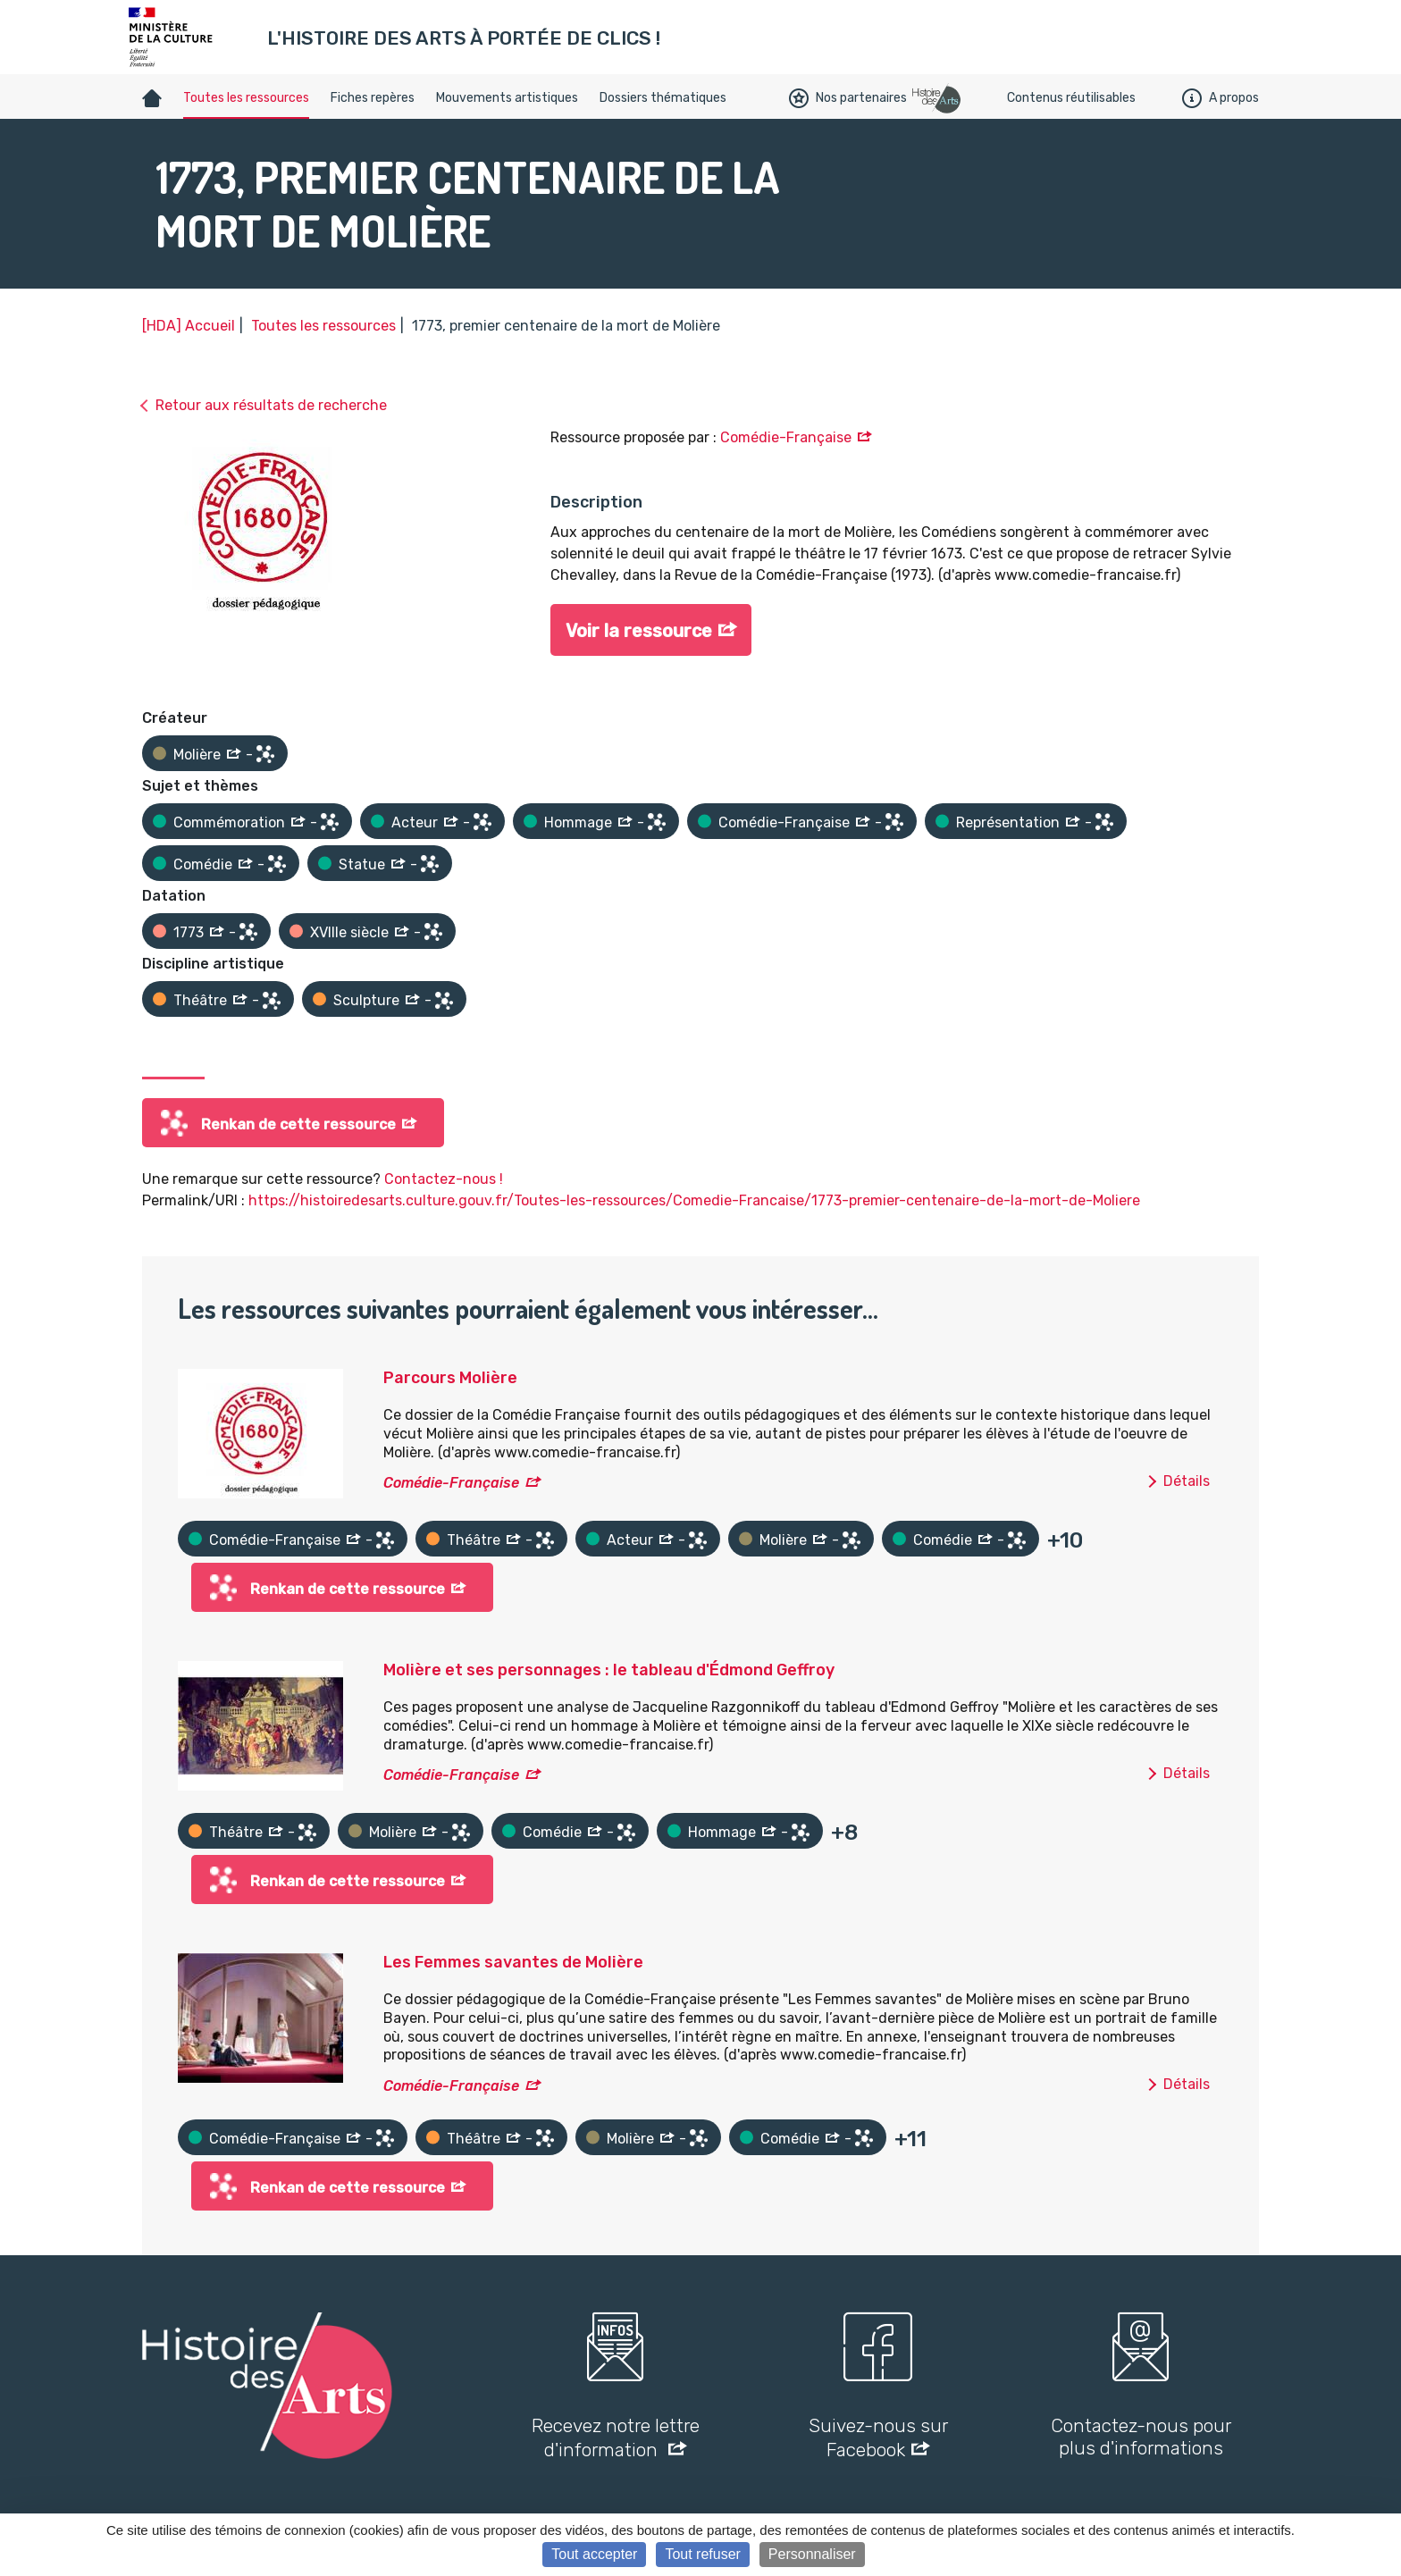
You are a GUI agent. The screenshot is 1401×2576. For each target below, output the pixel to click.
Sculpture (366, 1000)
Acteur (414, 822)
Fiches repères (373, 97)
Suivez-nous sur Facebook (878, 2437)
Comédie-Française (786, 437)
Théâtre (200, 1000)
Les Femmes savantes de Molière (513, 1962)
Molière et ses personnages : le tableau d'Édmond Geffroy (609, 1670)
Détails (1186, 1481)
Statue (362, 864)
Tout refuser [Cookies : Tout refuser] (702, 2554)
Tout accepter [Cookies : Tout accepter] (594, 2554)
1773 (188, 932)
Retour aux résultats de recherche (271, 405)
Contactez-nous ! (443, 1179)
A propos (1220, 98)
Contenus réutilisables (1071, 97)
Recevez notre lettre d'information (616, 2437)
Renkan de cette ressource (298, 1124)
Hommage (578, 822)
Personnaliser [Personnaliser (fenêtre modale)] (812, 2554)
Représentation (1008, 822)
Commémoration (229, 822)
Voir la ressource (639, 631)
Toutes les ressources (246, 97)
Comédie (202, 864)
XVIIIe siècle (349, 932)
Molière (197, 754)
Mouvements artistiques (507, 97)
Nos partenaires (848, 98)
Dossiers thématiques (663, 97)
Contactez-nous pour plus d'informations (1141, 2436)
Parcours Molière (450, 1378)
